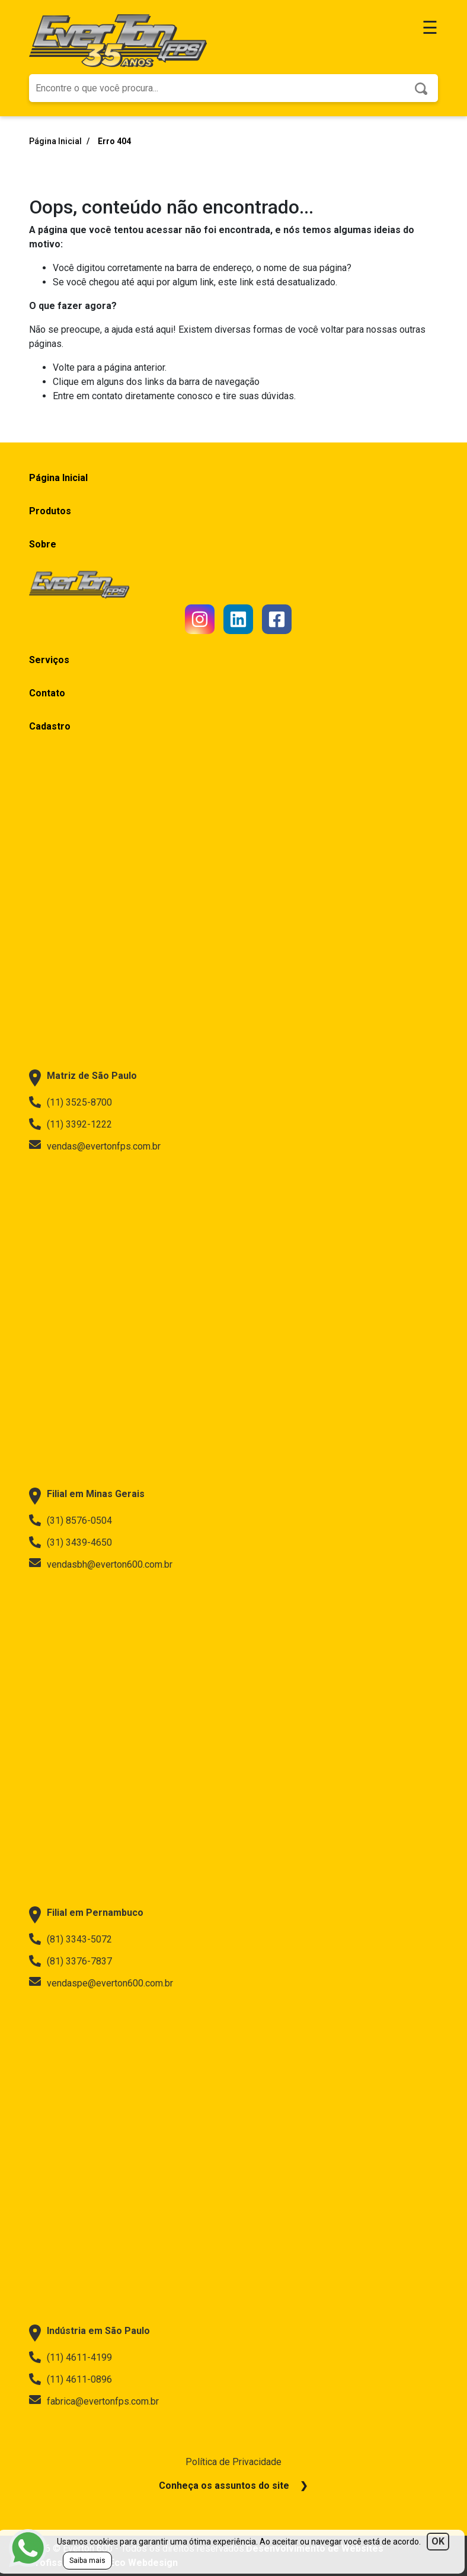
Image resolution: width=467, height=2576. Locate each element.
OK (437, 2541)
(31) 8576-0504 (70, 1520)
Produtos (50, 511)
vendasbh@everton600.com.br (100, 1564)
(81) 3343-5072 (70, 1939)
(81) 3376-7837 (70, 1961)
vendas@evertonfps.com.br (95, 1146)
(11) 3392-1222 (70, 1124)
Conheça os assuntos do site (224, 2485)
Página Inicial (56, 141)
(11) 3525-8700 (70, 1102)
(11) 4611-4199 (70, 2357)
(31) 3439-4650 (70, 1542)
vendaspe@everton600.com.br (101, 1983)
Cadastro (50, 726)
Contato (47, 693)
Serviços (49, 660)
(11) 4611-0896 (70, 2379)
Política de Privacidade (233, 2461)
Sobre (42, 544)
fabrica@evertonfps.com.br (94, 2401)
